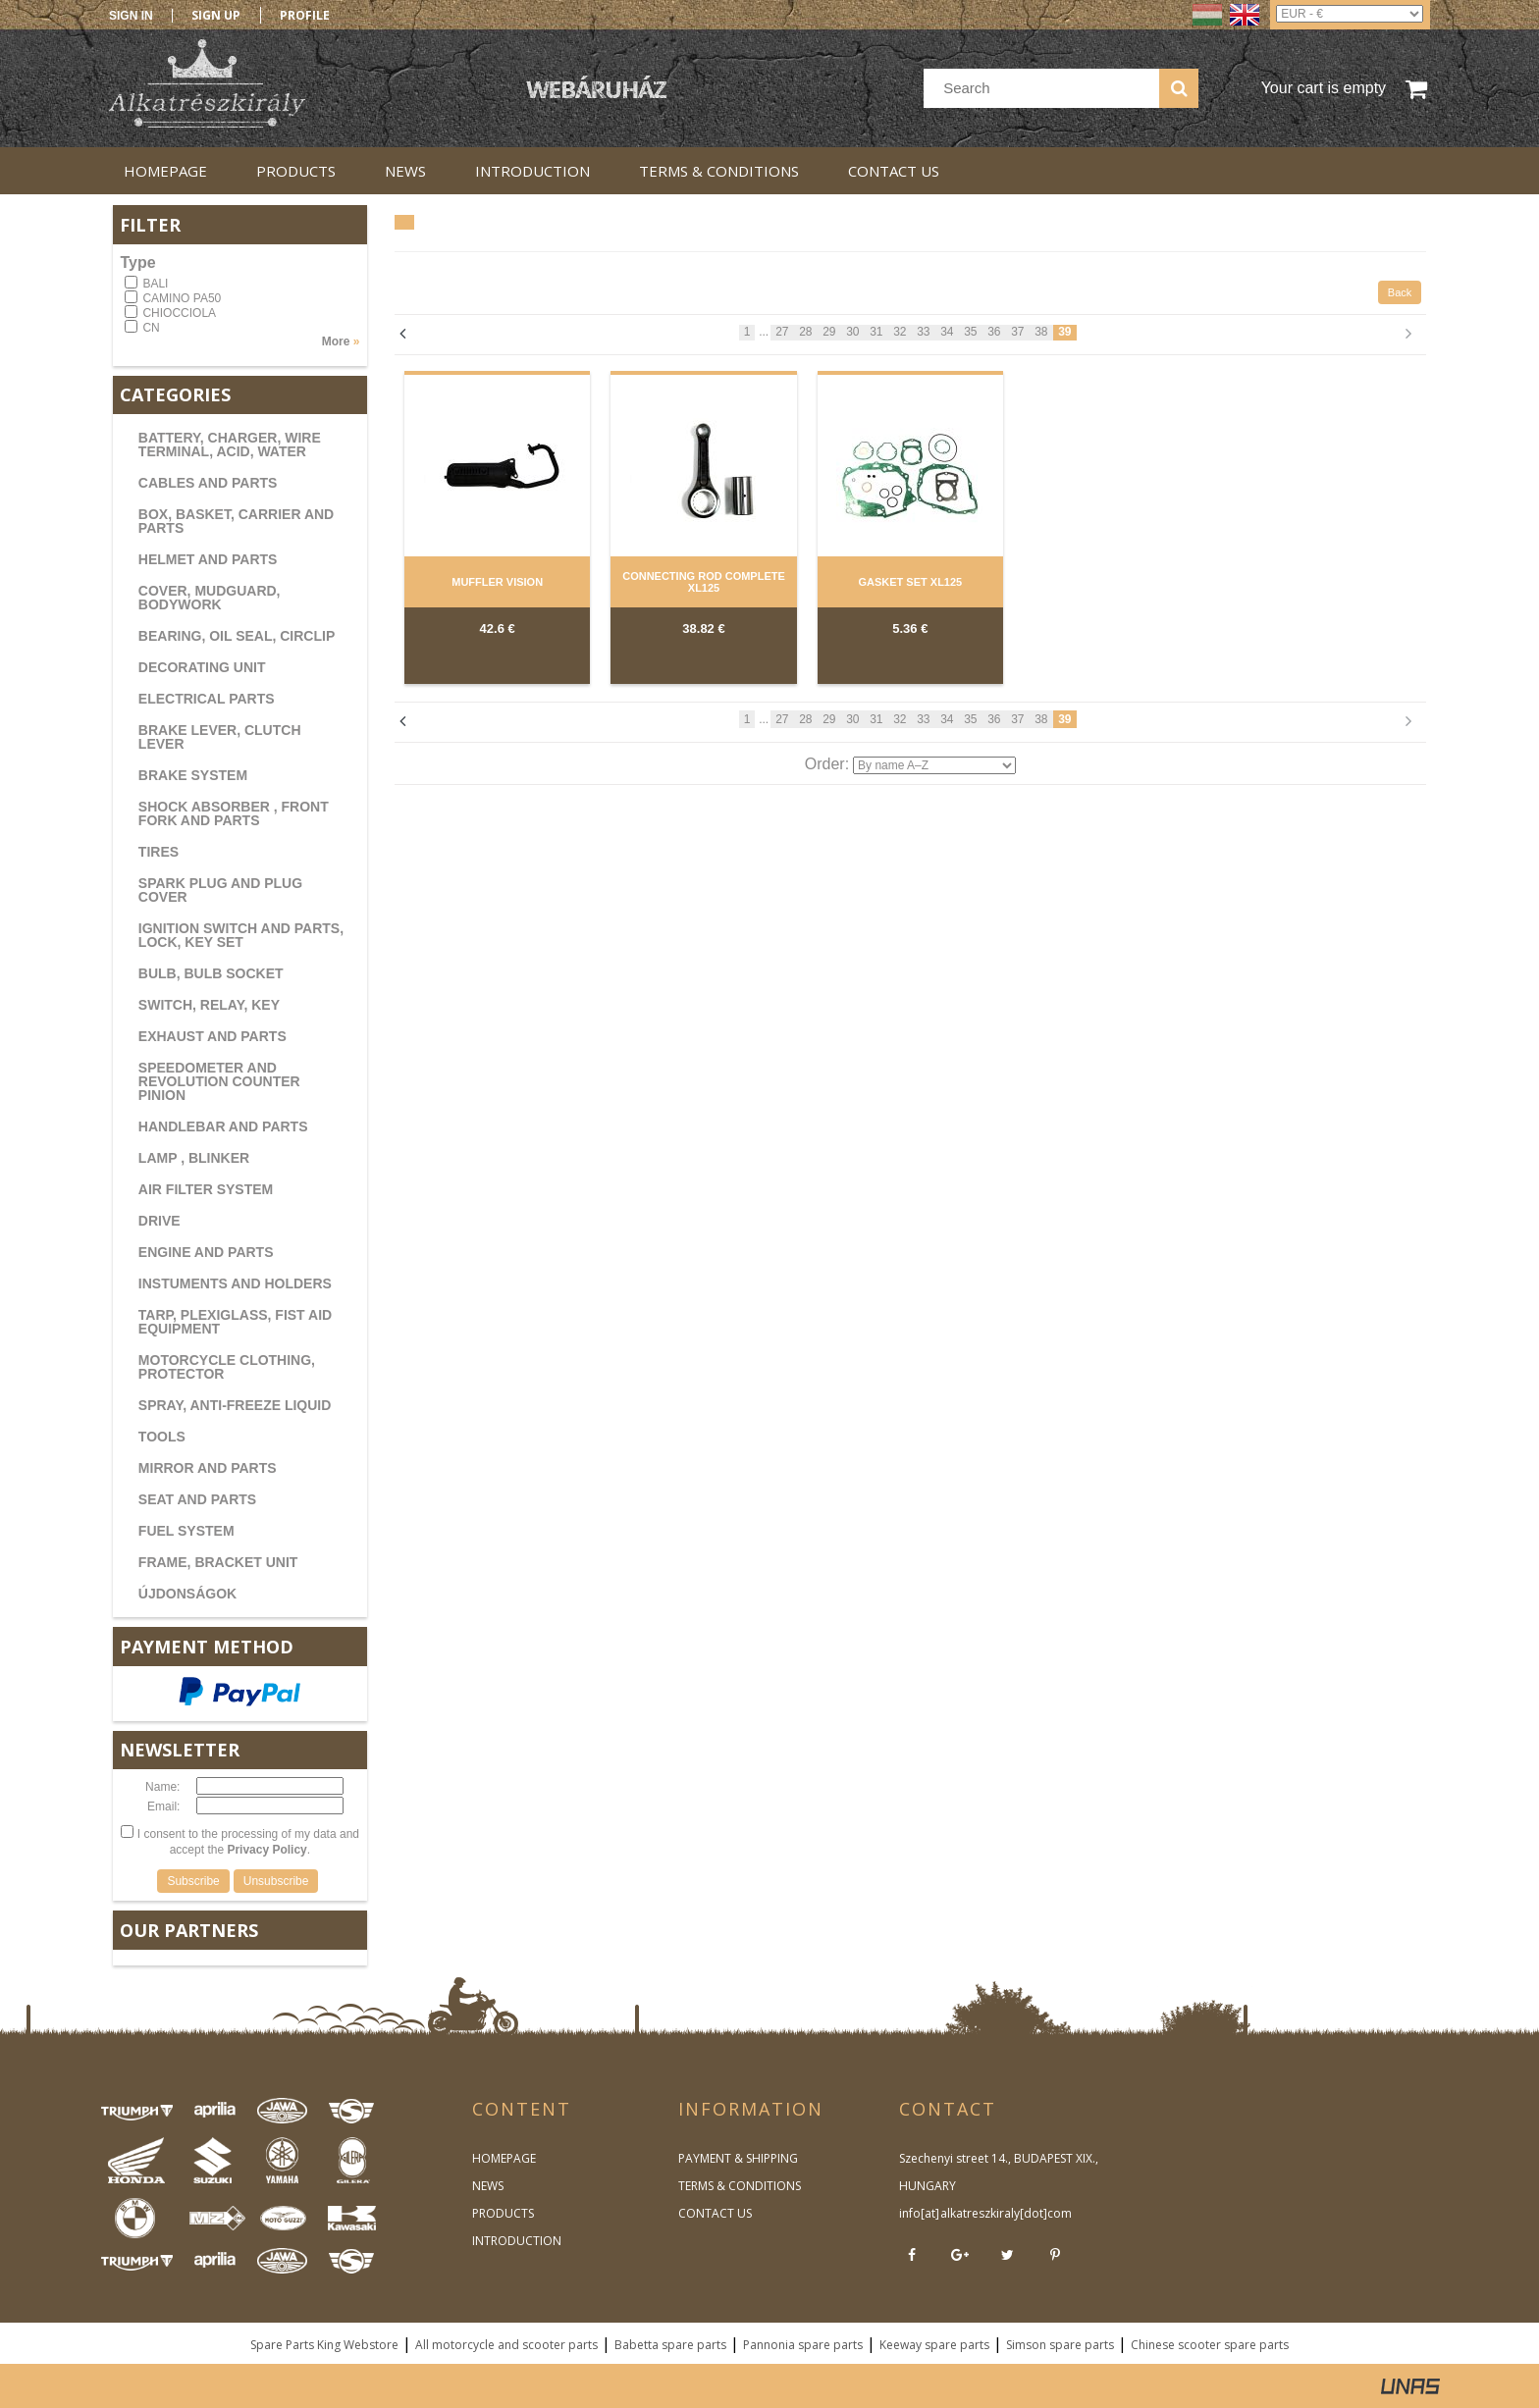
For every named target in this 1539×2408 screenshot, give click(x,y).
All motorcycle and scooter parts (506, 2344)
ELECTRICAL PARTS (206, 699)
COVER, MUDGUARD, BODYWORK (209, 597)
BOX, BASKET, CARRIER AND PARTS (236, 521)
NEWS (488, 2185)
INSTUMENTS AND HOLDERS (235, 1283)
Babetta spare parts (670, 2344)
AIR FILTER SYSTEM (205, 1189)
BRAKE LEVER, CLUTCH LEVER (219, 737)
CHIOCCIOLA (179, 313)
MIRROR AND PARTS (207, 1468)
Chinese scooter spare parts (1210, 2344)
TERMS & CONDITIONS (739, 2185)
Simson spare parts (1060, 2344)
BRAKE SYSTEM (192, 775)
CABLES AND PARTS (208, 483)
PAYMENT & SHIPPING (738, 2158)
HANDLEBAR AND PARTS (223, 1126)
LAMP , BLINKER (193, 1158)
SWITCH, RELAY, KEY (209, 1005)
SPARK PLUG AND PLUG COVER (220, 890)
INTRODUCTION (516, 2240)
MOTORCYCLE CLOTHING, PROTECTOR (226, 1367)
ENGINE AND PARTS (206, 1252)
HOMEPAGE (504, 2158)
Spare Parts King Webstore (324, 2344)
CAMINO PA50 (181, 298)
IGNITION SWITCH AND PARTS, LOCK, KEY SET (241, 935)
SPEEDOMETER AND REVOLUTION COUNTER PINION (219, 1081)
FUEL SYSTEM (186, 1531)
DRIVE (159, 1221)
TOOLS (162, 1436)
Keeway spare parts (934, 2344)
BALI (155, 283)
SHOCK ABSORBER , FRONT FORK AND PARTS (233, 813)
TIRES (158, 852)
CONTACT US (715, 2213)
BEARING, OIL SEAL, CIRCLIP (236, 636)
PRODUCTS (503, 2213)
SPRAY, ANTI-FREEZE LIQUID (235, 1405)
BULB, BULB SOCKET (211, 973)
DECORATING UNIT (202, 667)
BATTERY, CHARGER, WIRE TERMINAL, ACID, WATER (229, 444)
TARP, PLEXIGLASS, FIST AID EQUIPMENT (235, 1321)
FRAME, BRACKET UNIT (218, 1562)
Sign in (131, 16)
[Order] (934, 765)
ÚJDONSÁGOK (187, 1593)
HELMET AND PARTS (208, 559)
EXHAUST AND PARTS (212, 1036)
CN (150, 328)
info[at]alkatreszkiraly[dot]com (985, 2213)
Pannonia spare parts (803, 2344)
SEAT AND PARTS (197, 1499)
